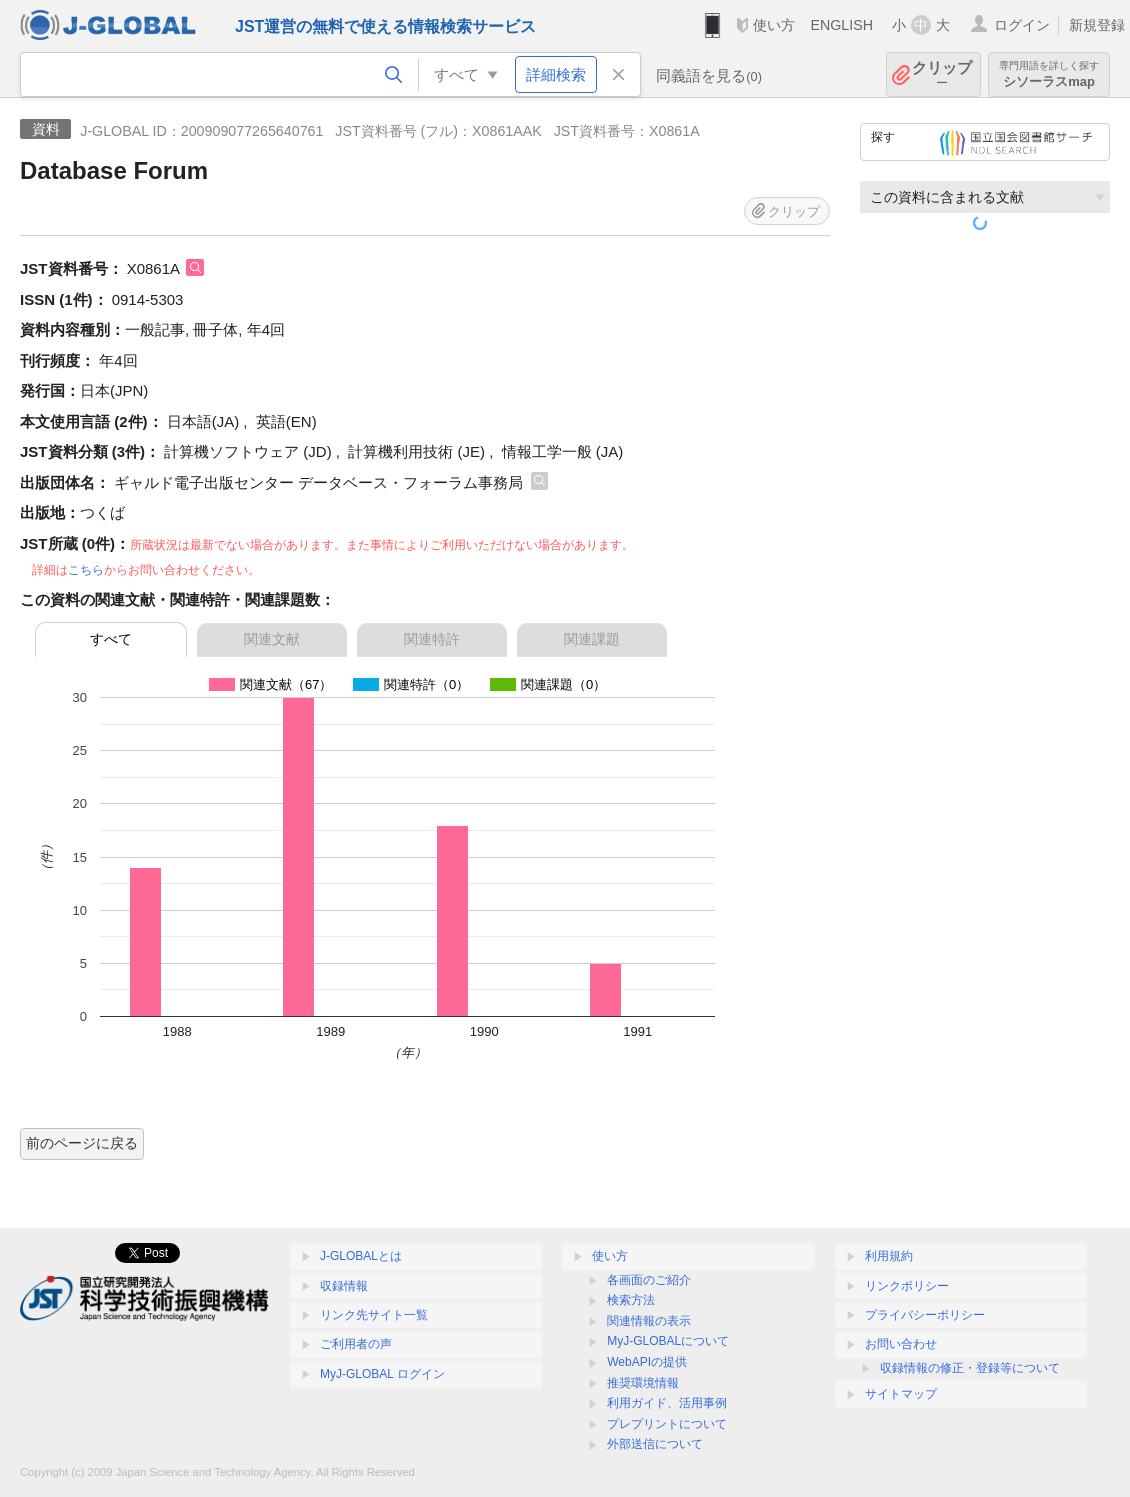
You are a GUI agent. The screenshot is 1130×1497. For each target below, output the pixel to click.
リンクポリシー (907, 1286)
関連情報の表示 (649, 1321)
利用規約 (889, 1256)
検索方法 (631, 1300)
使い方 (774, 25)
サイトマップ (901, 1394)
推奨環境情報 (643, 1383)
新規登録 (1097, 25)
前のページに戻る (82, 1143)
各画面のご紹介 (649, 1280)
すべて (111, 639)
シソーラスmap (1049, 74)
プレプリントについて (667, 1424)
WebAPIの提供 (647, 1362)
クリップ (942, 74)
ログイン (1022, 25)
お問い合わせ (901, 1344)
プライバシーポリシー (925, 1315)
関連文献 (272, 639)
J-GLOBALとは (361, 1256)
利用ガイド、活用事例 (667, 1403)
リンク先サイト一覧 (374, 1315)
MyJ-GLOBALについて (668, 1341)
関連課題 (592, 639)
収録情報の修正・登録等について (970, 1368)
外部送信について (655, 1444)
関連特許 (432, 639)
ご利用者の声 (356, 1344)
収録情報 (344, 1286)
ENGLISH (841, 25)
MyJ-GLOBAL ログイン (382, 1374)
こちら (86, 570)
